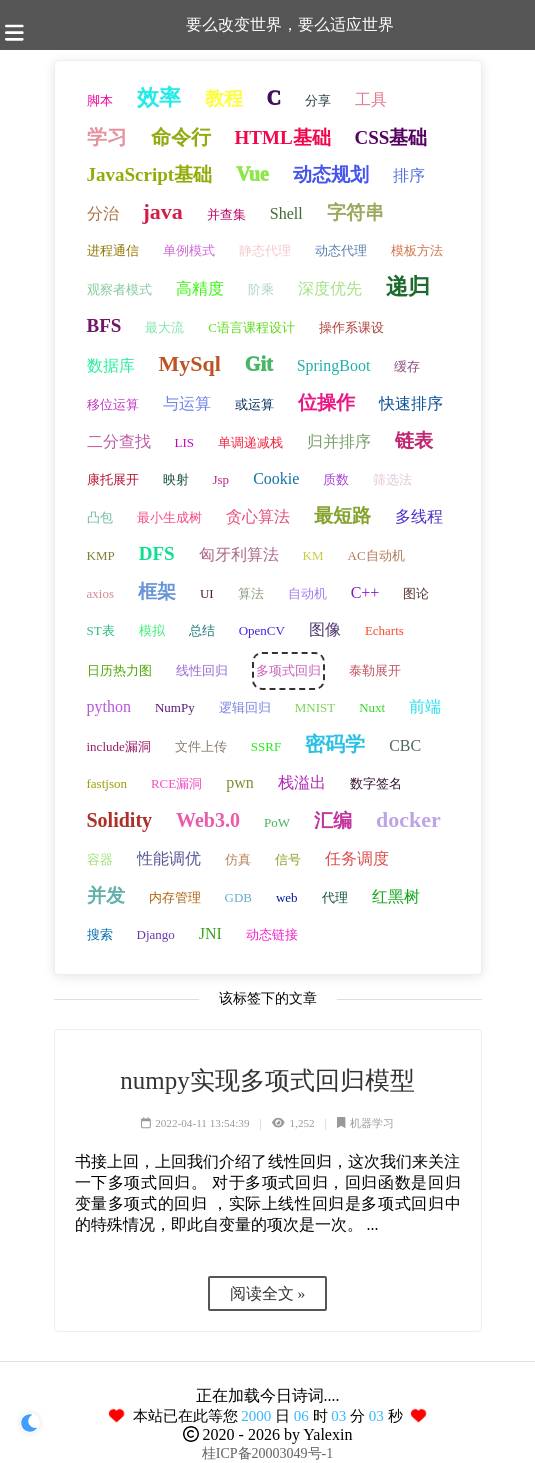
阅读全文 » (268, 1293)
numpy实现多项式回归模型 (267, 1080)
